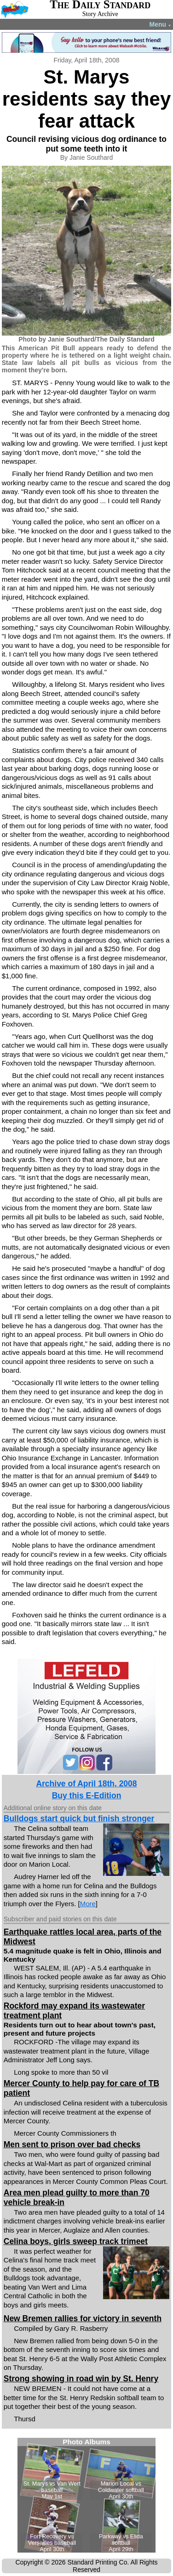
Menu (160, 24)
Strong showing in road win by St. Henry (81, 2378)
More (88, 1904)
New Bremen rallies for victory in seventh (82, 2318)
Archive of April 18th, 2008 (86, 1783)
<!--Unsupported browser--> (86, 2495)
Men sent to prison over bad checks (72, 2144)
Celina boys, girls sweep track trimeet (76, 2241)
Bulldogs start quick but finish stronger (79, 1818)
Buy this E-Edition (86, 1795)
